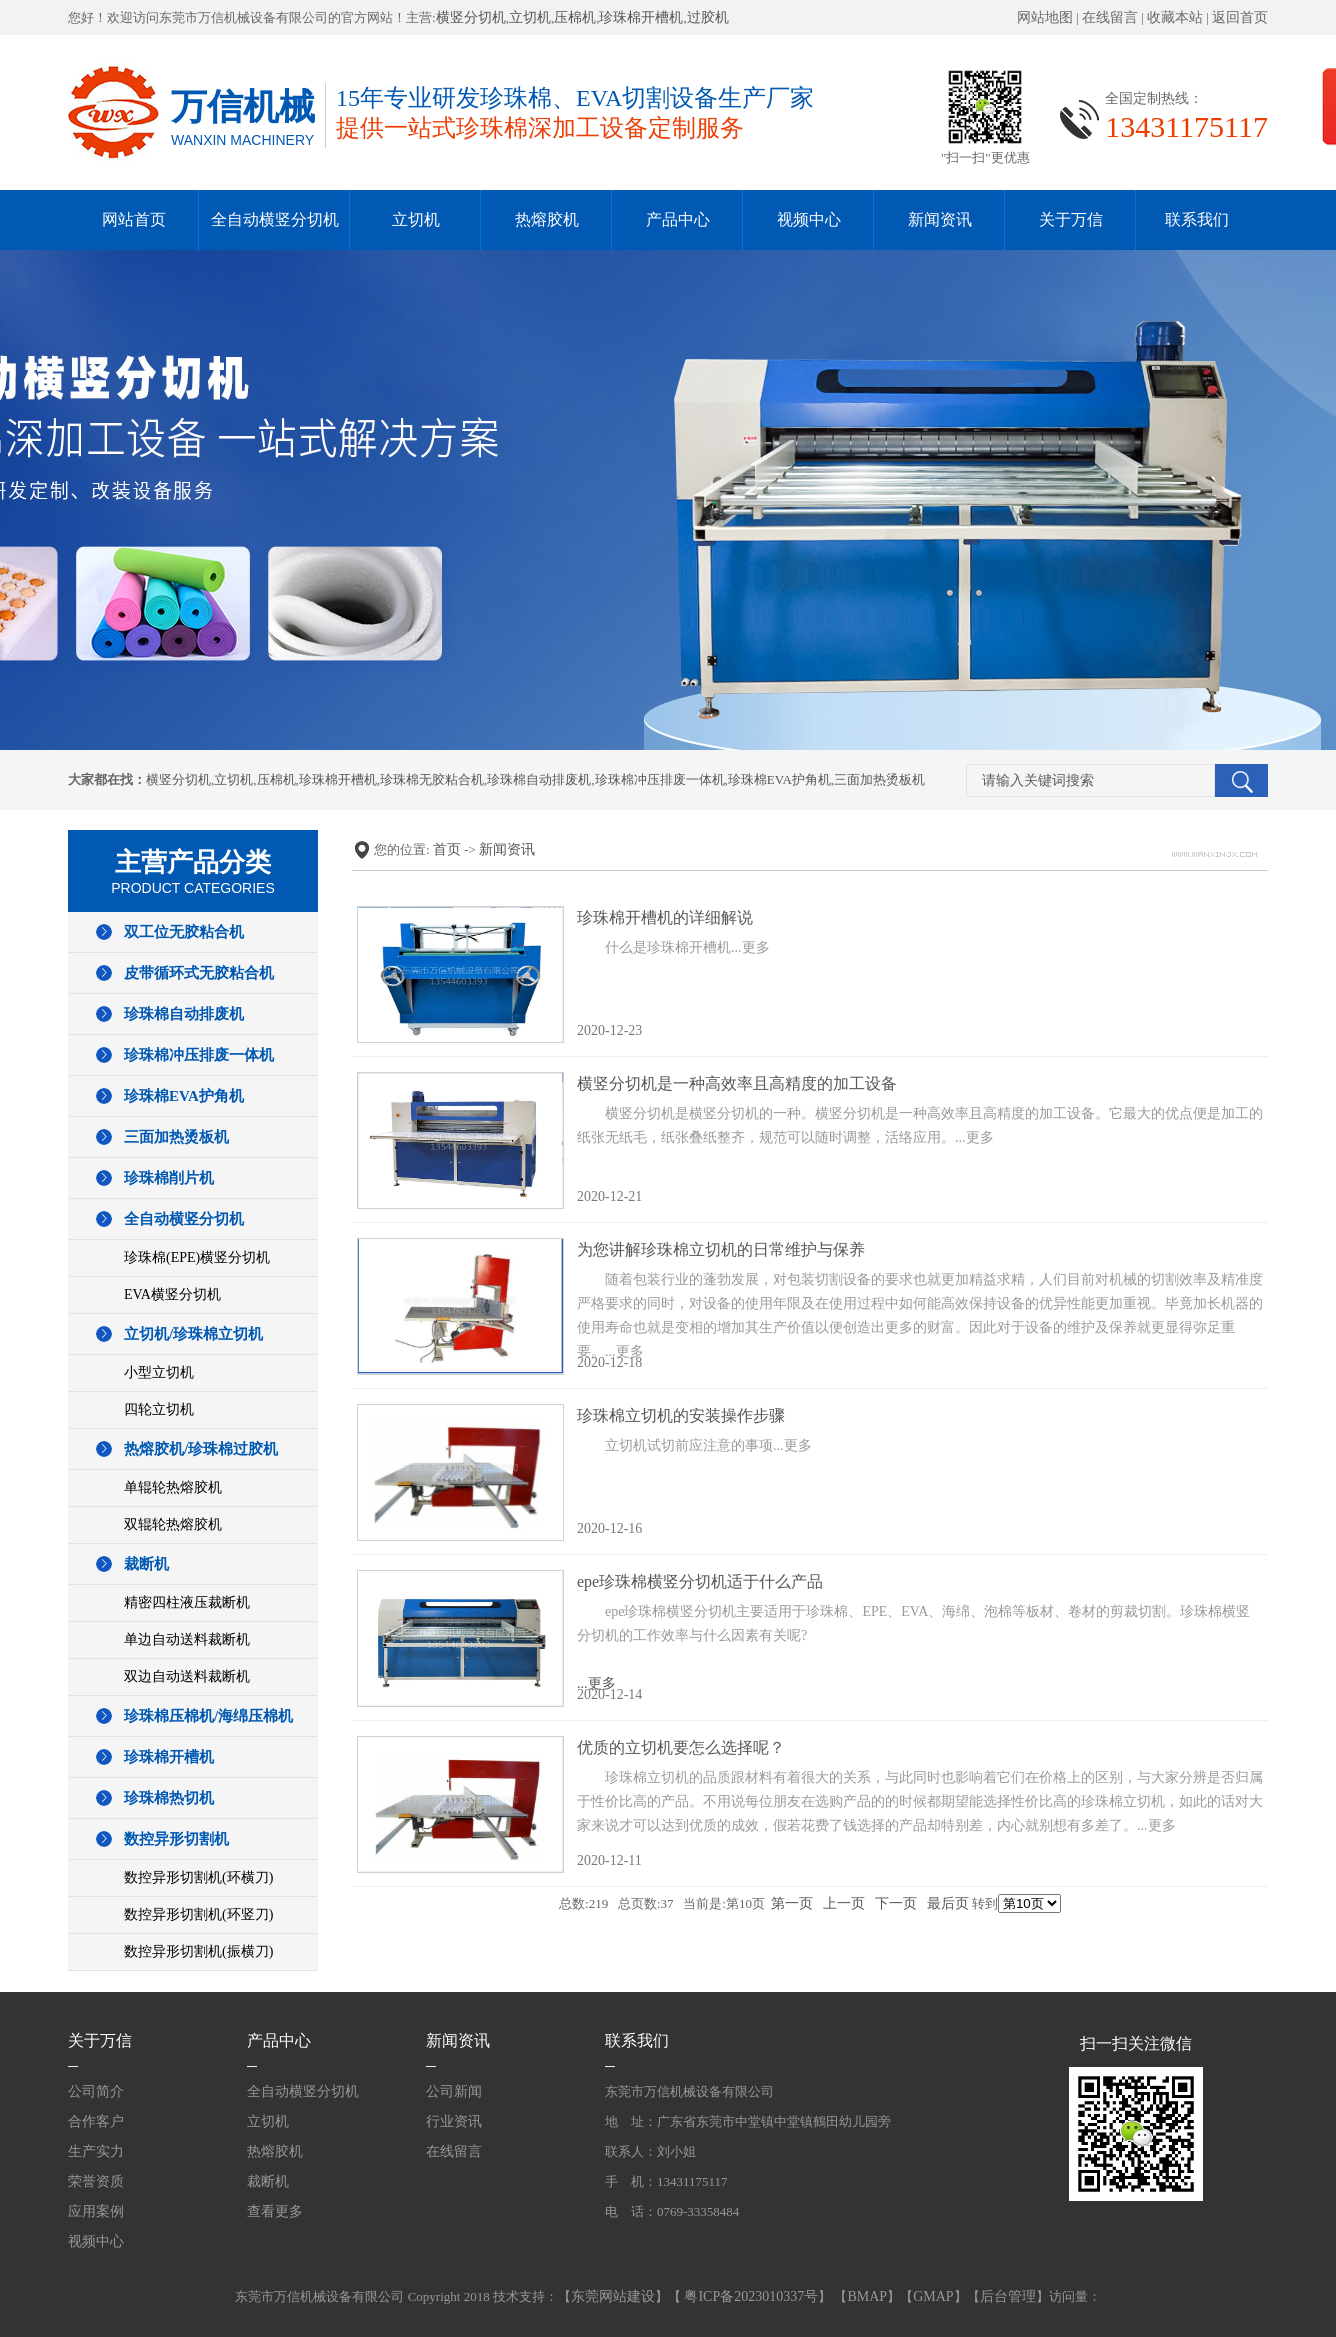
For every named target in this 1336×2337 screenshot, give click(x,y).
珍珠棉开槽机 (641, 17)
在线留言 (1110, 17)
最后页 (948, 1903)
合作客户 (96, 2121)
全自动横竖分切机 (275, 219)
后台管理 (1008, 2296)
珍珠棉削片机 (169, 1178)
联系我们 (1197, 219)
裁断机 (146, 1564)
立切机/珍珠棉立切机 (193, 1334)
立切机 (530, 17)
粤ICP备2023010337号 (749, 2296)
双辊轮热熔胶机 (173, 1524)
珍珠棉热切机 (169, 1798)
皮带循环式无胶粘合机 (199, 973)
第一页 (792, 1903)
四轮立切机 (159, 1409)
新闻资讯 (940, 219)
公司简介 (96, 2091)
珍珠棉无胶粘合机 (432, 779)
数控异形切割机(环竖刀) (198, 1914)
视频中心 (809, 219)
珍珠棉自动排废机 (539, 779)
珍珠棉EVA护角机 (779, 779)
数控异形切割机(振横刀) (198, 1951)
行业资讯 (454, 2121)
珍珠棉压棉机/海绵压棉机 (208, 1716)
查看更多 (275, 2211)
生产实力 (96, 2151)
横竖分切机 (471, 17)
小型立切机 (159, 1372)
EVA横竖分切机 (172, 1294)
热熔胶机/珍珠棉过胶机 (201, 1449)
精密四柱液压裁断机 (187, 1602)
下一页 (896, 1903)
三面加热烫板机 (879, 779)
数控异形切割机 (176, 1839)
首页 (447, 849)
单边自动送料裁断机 (187, 1639)
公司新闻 (454, 2091)
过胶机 (708, 17)
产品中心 (678, 219)
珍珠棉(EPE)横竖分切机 (197, 1257)
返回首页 (1240, 17)
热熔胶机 (547, 219)
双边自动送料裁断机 (187, 1676)
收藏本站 (1175, 17)
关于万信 (1071, 219)
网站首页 (134, 219)
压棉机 (575, 17)
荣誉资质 (96, 2181)
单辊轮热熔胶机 (173, 1487)
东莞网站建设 (613, 2296)
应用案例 (96, 2211)
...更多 (920, 1637)
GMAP (933, 2296)
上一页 (844, 1903)
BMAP (867, 2296)
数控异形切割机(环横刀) (198, 1877)
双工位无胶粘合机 (184, 932)
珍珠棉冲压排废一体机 (660, 779)
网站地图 (1045, 17)
